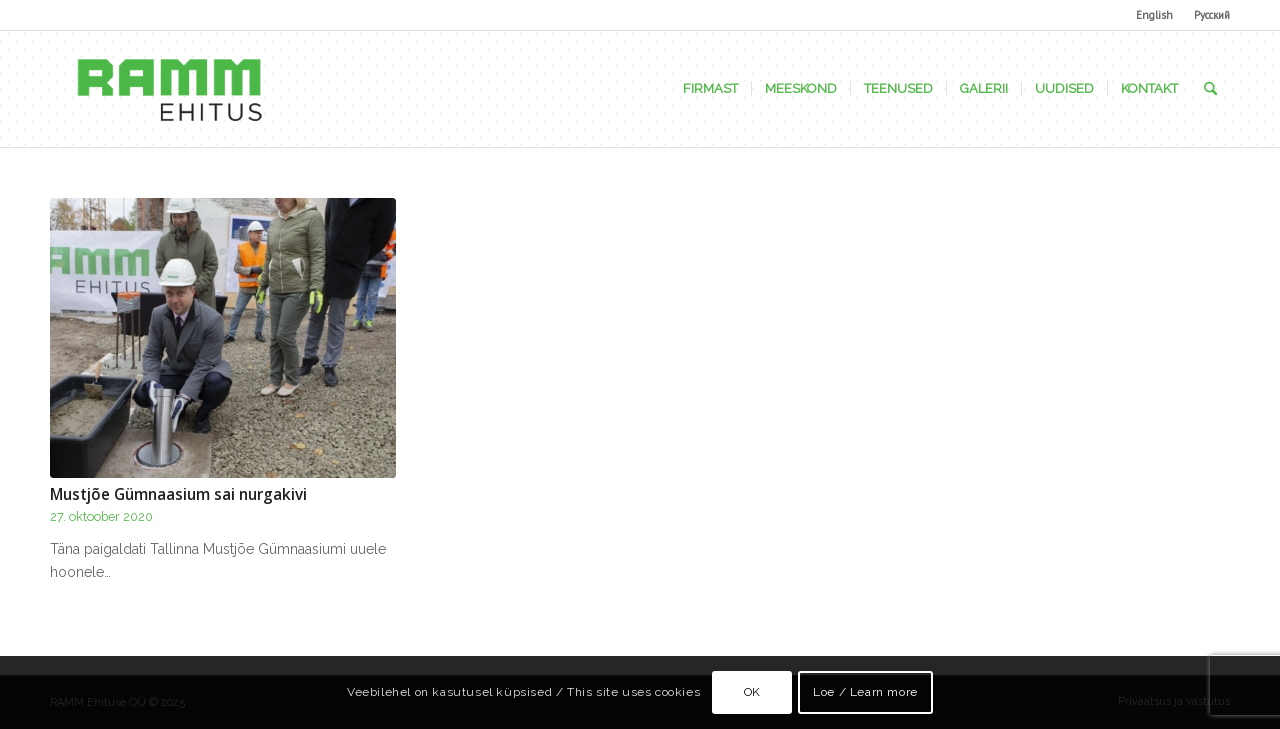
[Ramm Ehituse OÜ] (169, 89)
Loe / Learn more (865, 692)
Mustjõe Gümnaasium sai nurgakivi (178, 494)
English (1154, 15)
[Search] (1210, 89)
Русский (1212, 15)
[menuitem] (1155, 15)
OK (752, 692)
